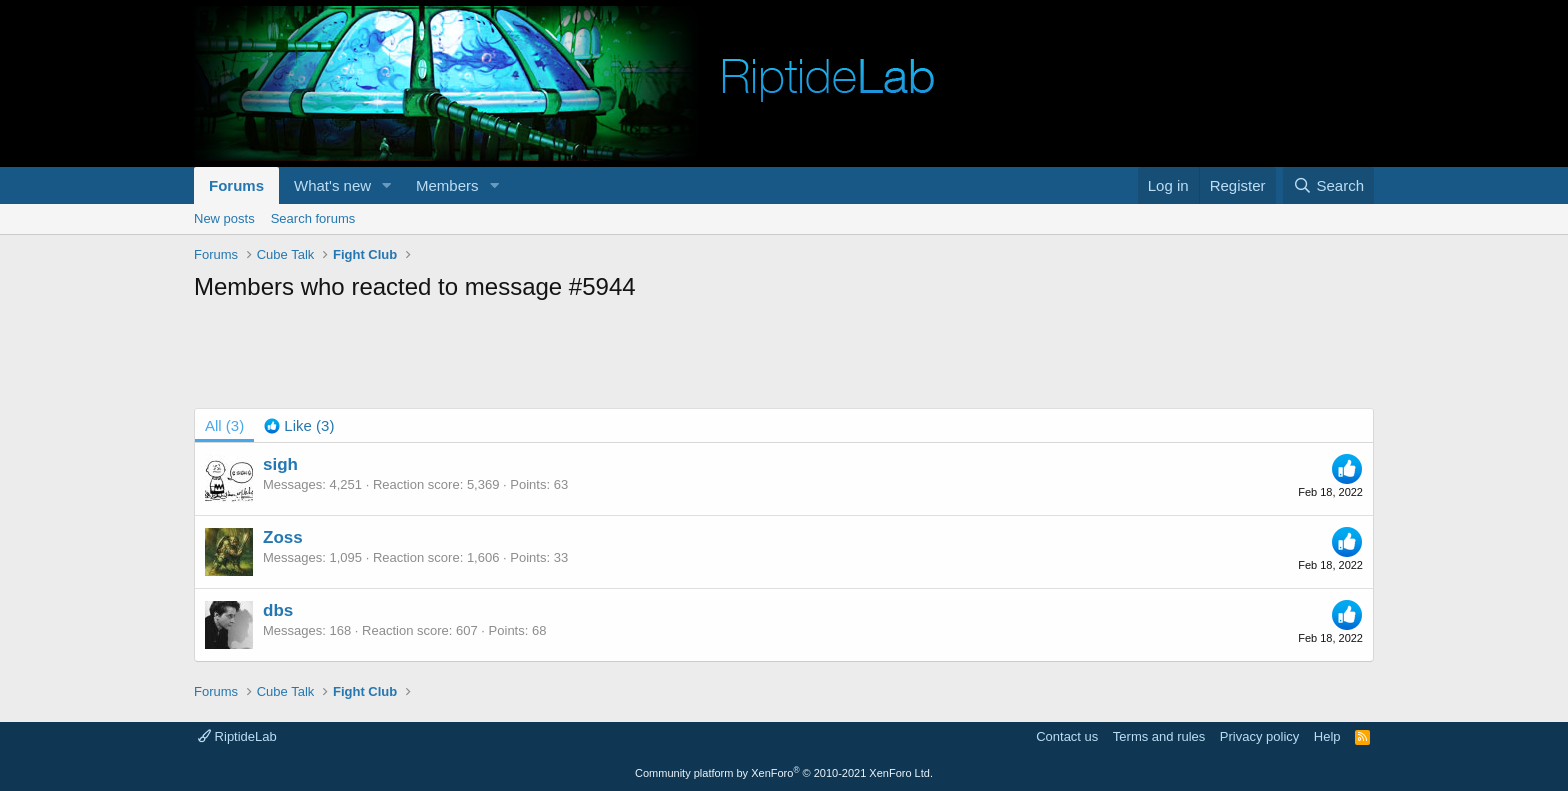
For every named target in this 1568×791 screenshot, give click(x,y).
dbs (278, 610)
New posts (224, 218)
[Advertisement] (784, 358)
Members (447, 185)
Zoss (283, 537)
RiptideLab (237, 736)
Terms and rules (1159, 736)
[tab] (299, 425)
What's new (332, 185)
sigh (280, 464)
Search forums (313, 218)
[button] (387, 185)
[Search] (1328, 185)
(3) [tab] (224, 425)
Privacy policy (1259, 736)
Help (1327, 736)
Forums (236, 185)
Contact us (1067, 736)
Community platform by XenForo (784, 773)
